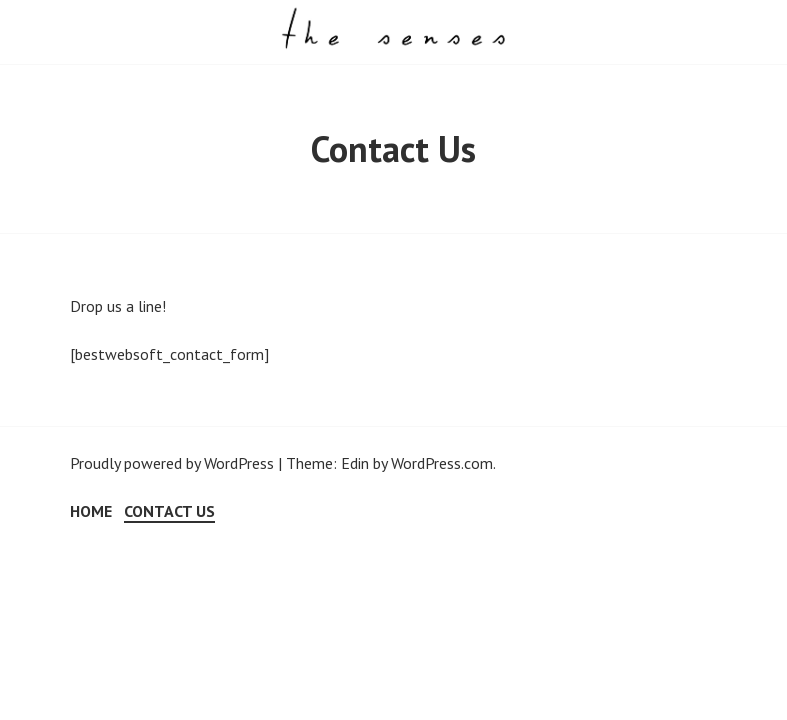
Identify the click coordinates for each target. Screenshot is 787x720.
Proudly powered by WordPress (172, 463)
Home (91, 511)
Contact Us (169, 511)
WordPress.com (442, 463)
